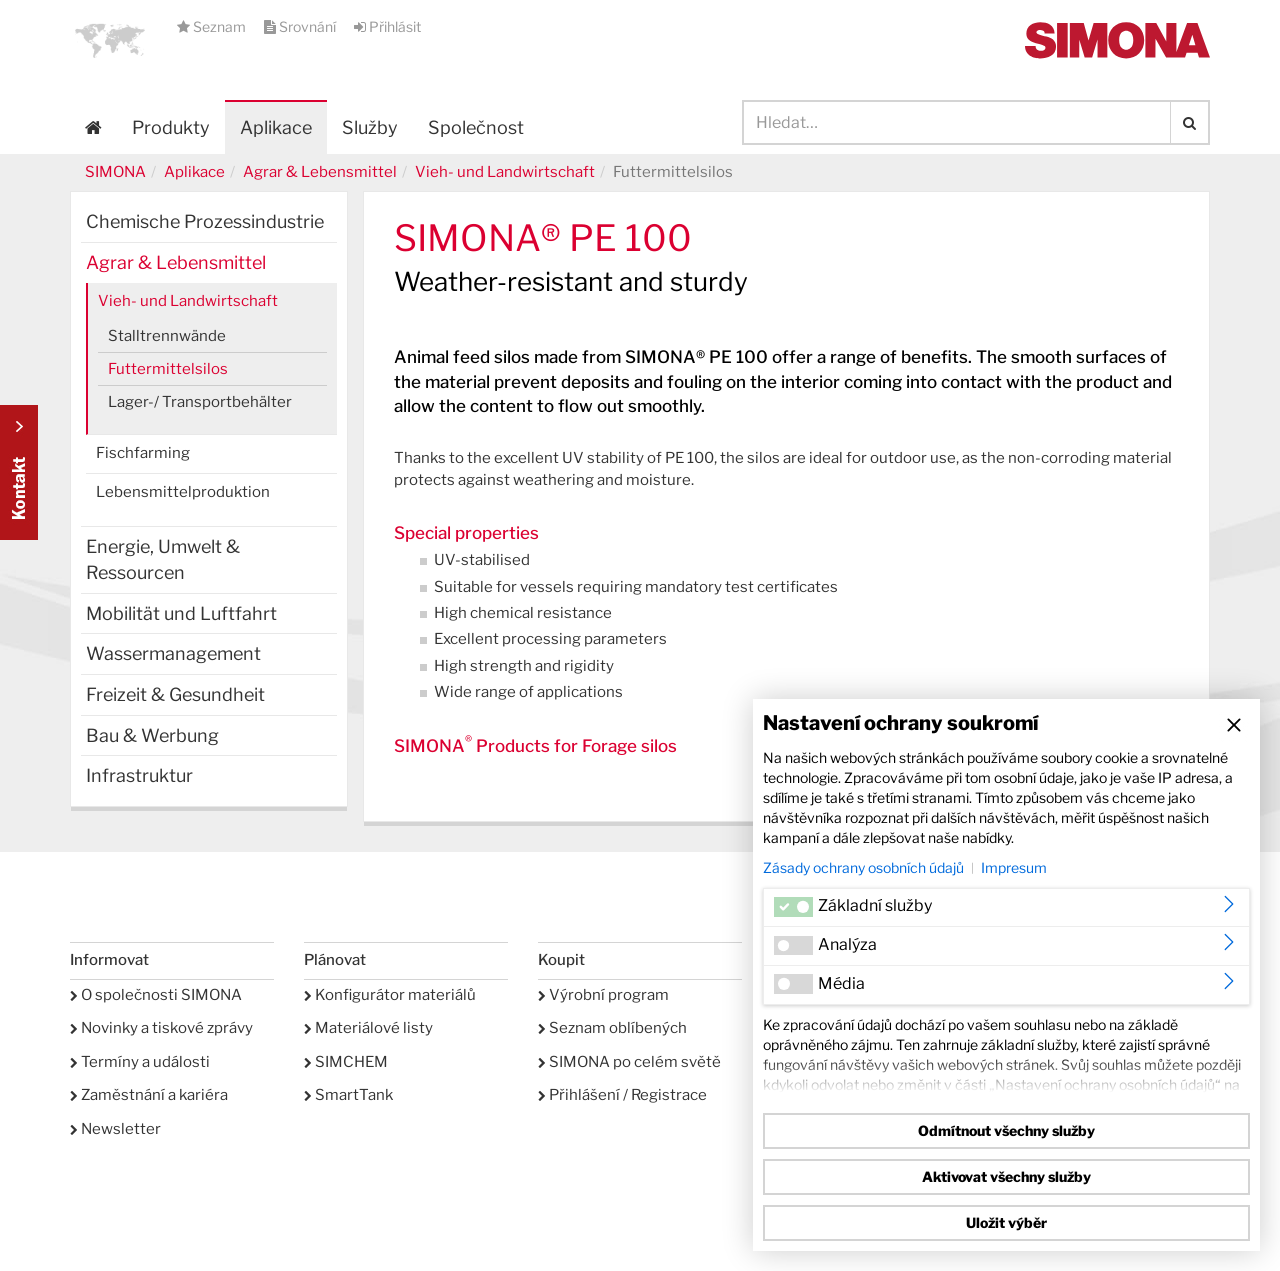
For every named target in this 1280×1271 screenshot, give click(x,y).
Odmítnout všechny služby (1006, 1130)
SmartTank (348, 1095)
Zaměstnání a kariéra (149, 1095)
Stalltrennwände (167, 336)
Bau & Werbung (152, 735)
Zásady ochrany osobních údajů (863, 867)
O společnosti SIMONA (156, 995)
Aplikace (276, 127)
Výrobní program (603, 995)
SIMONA (115, 172)
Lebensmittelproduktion (183, 492)
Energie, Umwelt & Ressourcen (163, 559)
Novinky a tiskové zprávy (161, 1028)
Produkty (171, 127)
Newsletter (115, 1129)
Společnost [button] (476, 127)
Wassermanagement (173, 653)
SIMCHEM (346, 1062)
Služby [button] (370, 127)
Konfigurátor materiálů (390, 995)
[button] (110, 40)
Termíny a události (140, 1062)
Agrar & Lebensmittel (320, 172)
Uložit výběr (1006, 1222)
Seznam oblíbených (612, 1028)
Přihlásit (387, 26)
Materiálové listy (368, 1028)
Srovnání (301, 26)
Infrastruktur (139, 775)
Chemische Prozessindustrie (205, 221)
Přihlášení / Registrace (622, 1095)
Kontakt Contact (19, 472)
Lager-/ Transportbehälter (200, 402)
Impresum (1014, 867)
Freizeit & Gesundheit (175, 694)
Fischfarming (143, 453)
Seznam (213, 26)
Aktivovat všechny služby (1006, 1176)
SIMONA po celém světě (629, 1062)
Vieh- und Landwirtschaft (505, 172)
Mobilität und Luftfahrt (181, 613)
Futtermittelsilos (168, 369)
